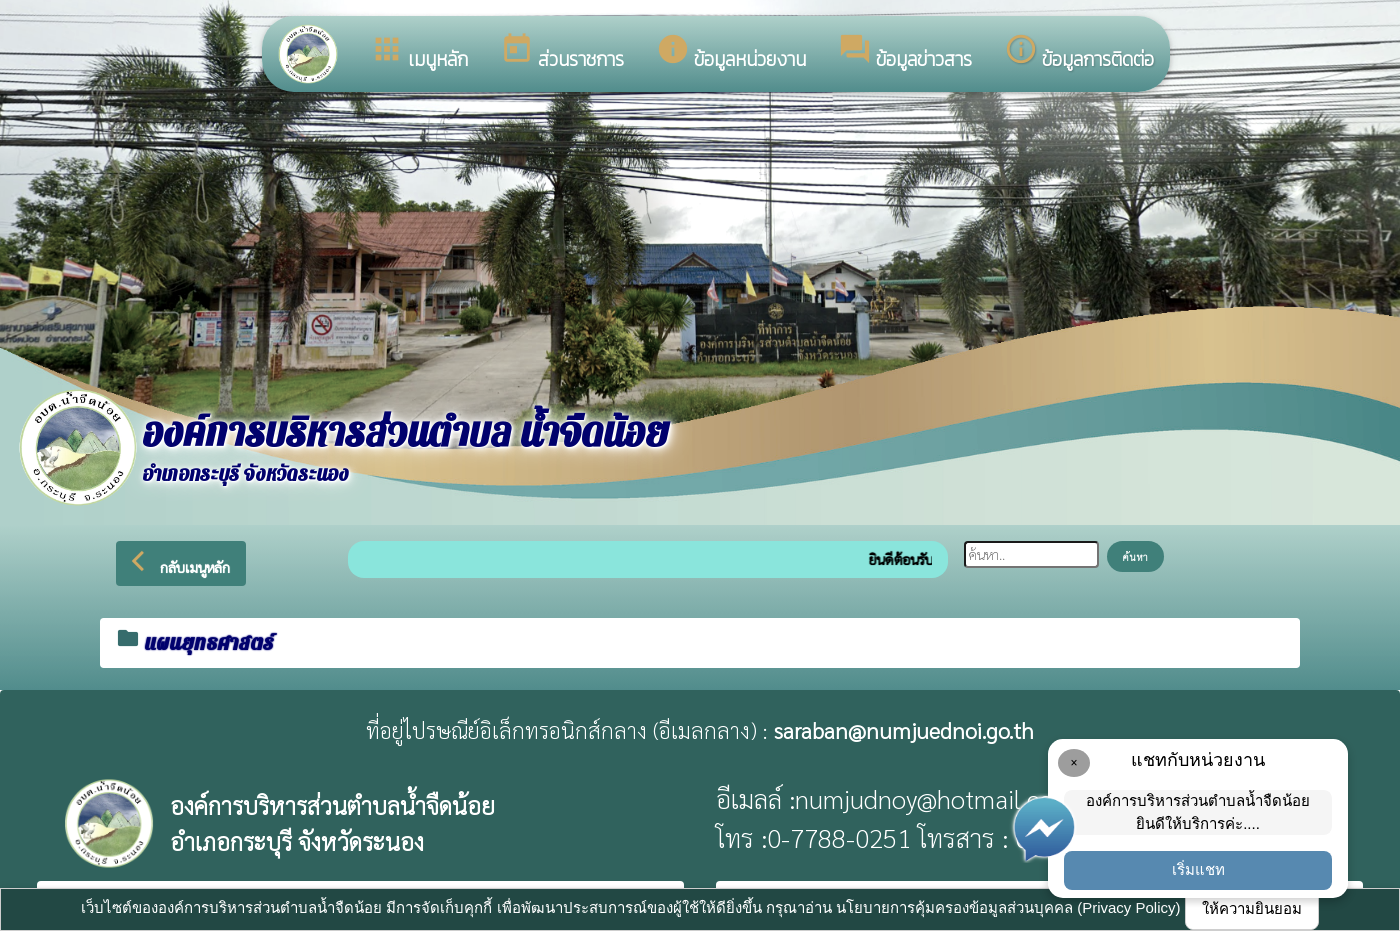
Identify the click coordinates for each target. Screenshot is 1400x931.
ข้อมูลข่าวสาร (905, 53)
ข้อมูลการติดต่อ (1079, 53)
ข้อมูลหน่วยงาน (731, 53)
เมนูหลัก (419, 53)
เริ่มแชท (1198, 869)
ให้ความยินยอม (1252, 908)
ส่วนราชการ (562, 53)
